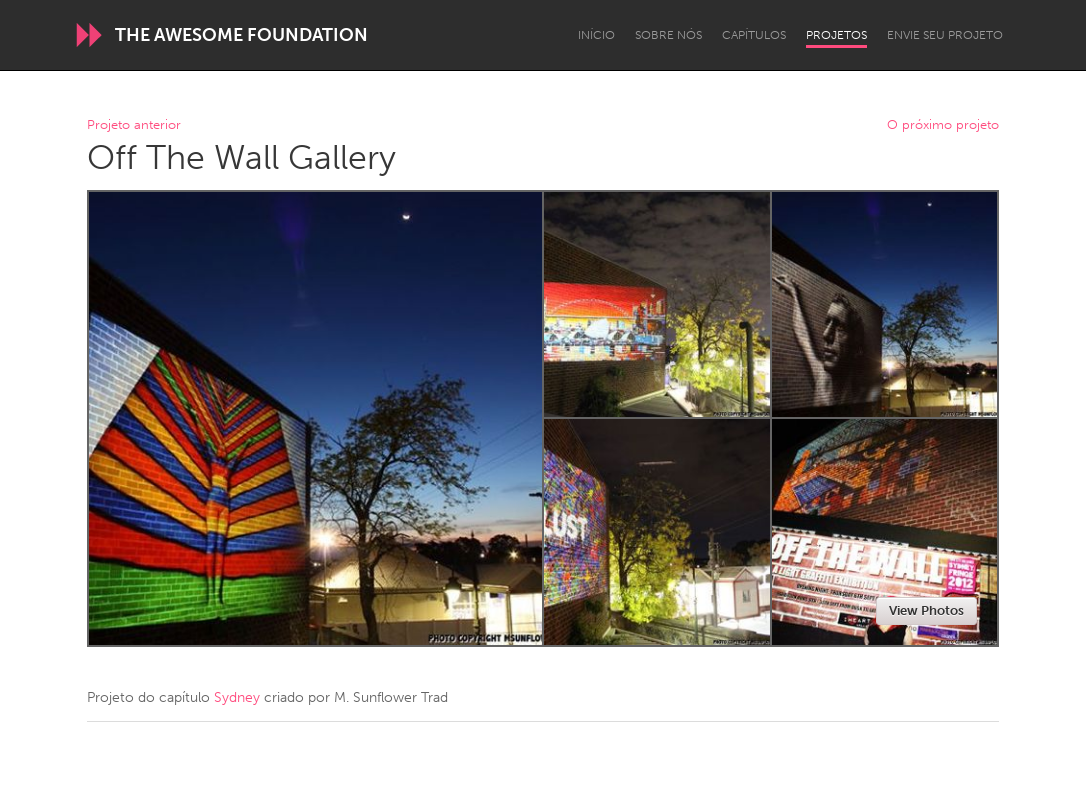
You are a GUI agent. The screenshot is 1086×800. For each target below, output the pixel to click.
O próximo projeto (943, 125)
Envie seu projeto (945, 35)
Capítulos (754, 35)
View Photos (926, 610)
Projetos (836, 35)
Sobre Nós (668, 35)
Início (596, 35)
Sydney (237, 697)
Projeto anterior (134, 125)
